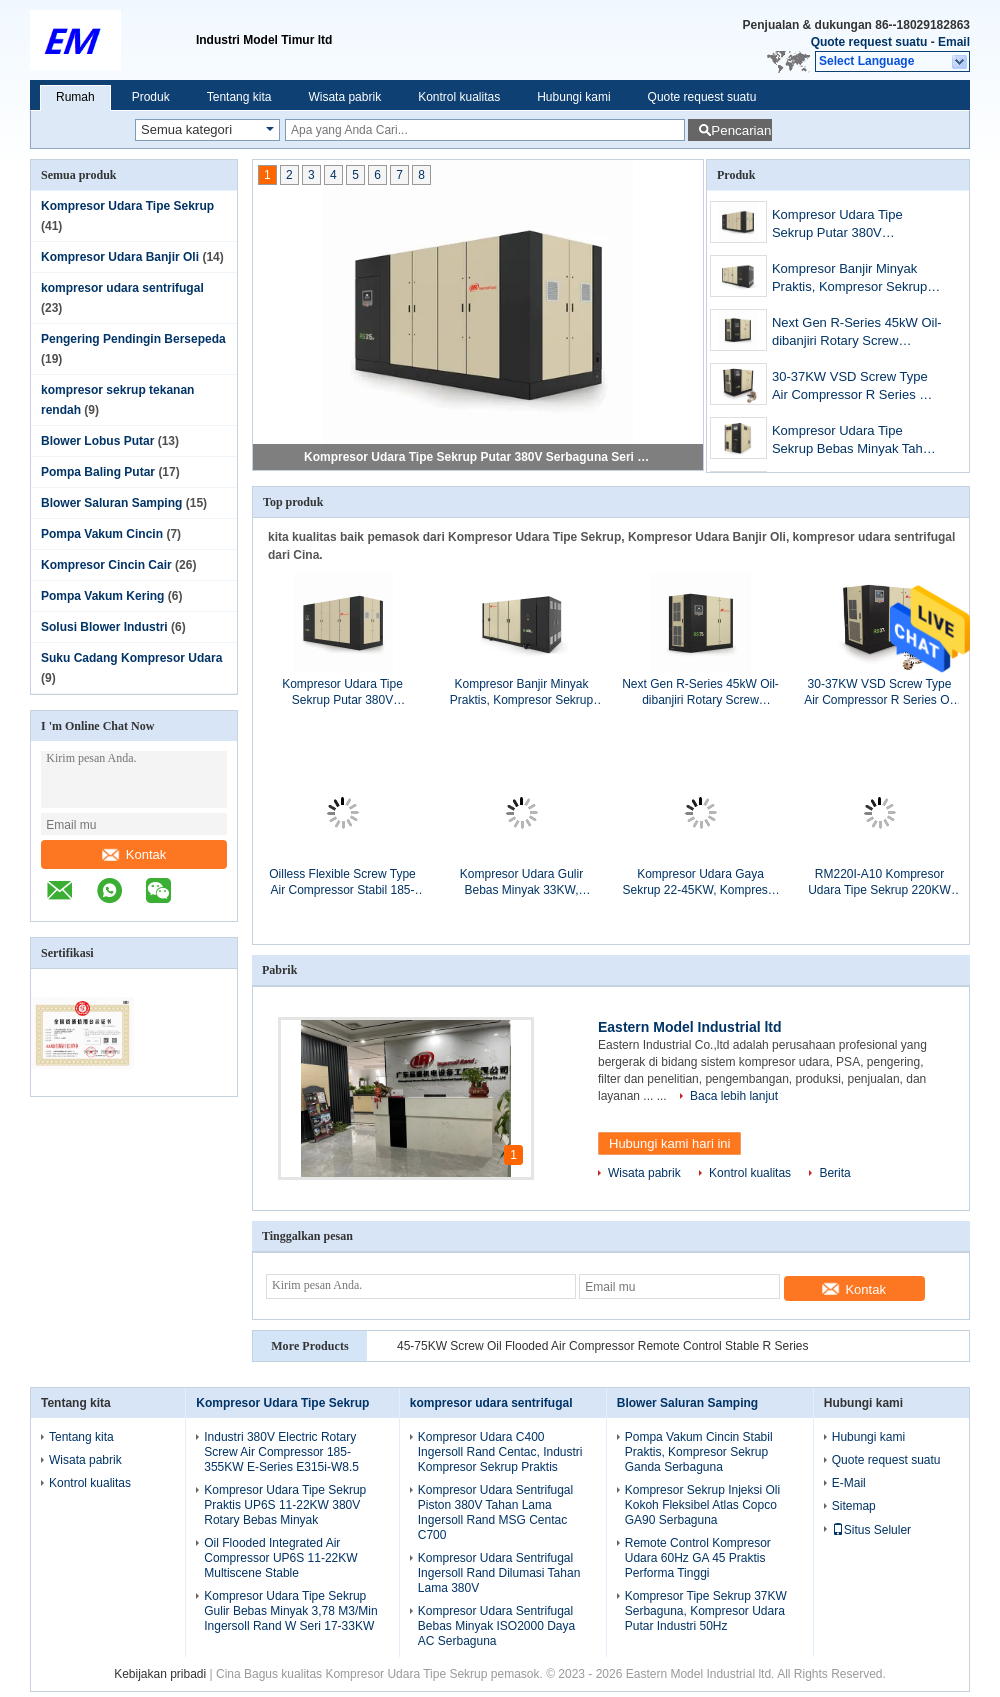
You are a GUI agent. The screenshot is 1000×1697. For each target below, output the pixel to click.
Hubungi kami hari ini (669, 1143)
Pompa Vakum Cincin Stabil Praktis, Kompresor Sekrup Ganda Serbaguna (699, 1452)
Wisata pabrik (344, 97)
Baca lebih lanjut (734, 1096)
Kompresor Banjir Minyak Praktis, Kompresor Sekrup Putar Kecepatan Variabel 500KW (849, 279)
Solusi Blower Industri (104, 627)
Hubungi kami (573, 97)
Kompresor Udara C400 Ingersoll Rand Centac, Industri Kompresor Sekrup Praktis (500, 1452)
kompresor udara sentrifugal (122, 288)
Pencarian (741, 130)
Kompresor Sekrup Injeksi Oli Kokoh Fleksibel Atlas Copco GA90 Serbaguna (702, 1505)
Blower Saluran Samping (111, 503)
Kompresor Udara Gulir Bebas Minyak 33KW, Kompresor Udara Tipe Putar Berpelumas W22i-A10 (521, 882)
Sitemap (854, 1506)
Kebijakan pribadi (160, 1674)
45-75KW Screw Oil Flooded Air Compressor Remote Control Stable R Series (603, 1346)
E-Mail (849, 1483)
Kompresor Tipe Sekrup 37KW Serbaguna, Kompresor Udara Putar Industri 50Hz (706, 1611)
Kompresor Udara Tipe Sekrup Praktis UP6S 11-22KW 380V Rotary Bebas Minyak (285, 1505)
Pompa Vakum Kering (102, 596)
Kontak (134, 854)
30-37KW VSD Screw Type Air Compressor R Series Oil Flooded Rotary (853, 387)
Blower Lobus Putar (97, 441)
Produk (151, 97)
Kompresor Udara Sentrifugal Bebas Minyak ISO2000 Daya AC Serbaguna (496, 1626)
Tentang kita (239, 97)
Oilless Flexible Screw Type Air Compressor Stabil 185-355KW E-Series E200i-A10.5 (342, 882)
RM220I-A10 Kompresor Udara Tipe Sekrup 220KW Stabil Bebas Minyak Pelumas (879, 882)
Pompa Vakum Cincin (102, 534)
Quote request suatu (869, 42)
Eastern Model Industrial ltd (690, 1027)
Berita (834, 1173)
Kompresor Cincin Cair (106, 565)
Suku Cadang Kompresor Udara (131, 658)
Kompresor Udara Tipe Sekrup (127, 206)
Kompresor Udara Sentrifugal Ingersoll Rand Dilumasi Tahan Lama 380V (499, 1573)
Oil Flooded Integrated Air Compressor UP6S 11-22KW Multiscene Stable (280, 1558)
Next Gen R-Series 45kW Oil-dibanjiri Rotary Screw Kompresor (857, 333)
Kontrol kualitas (459, 97)
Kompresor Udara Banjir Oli (120, 257)
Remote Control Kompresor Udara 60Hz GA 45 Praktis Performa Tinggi (698, 1558)
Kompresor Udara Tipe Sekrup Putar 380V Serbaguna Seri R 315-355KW (479, 457)
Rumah (75, 97)
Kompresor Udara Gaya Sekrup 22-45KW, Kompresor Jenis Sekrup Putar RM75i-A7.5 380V (700, 882)
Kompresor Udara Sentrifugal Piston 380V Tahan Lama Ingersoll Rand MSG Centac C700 (495, 1512)
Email (954, 42)
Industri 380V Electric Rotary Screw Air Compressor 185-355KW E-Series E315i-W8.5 (281, 1452)
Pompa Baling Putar (98, 472)
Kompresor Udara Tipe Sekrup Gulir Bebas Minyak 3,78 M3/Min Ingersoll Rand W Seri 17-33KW (290, 1611)
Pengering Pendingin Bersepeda (133, 339)
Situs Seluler (871, 1530)
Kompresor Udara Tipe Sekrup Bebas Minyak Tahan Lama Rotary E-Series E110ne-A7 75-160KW (854, 441)
